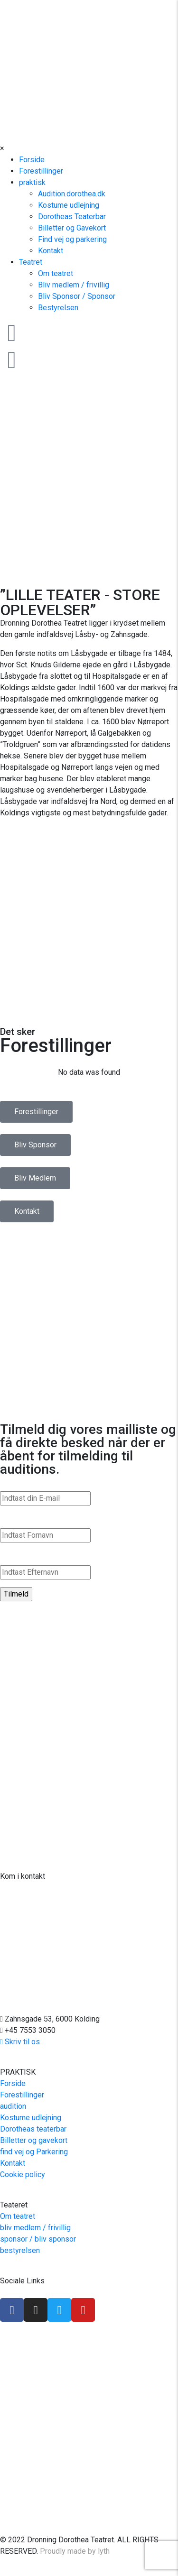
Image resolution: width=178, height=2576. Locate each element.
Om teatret (55, 273)
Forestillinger (41, 170)
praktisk (32, 182)
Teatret (30, 262)
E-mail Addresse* (31, 1481)
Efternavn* (19, 1555)
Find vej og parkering (72, 239)
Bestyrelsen (58, 307)
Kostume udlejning (68, 205)
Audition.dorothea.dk (71, 193)
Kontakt (50, 250)
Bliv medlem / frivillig (73, 284)
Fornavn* (16, 1518)
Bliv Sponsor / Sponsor (76, 296)
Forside (32, 159)
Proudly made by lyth (75, 2551)
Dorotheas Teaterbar (72, 216)
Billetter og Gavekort (72, 227)
